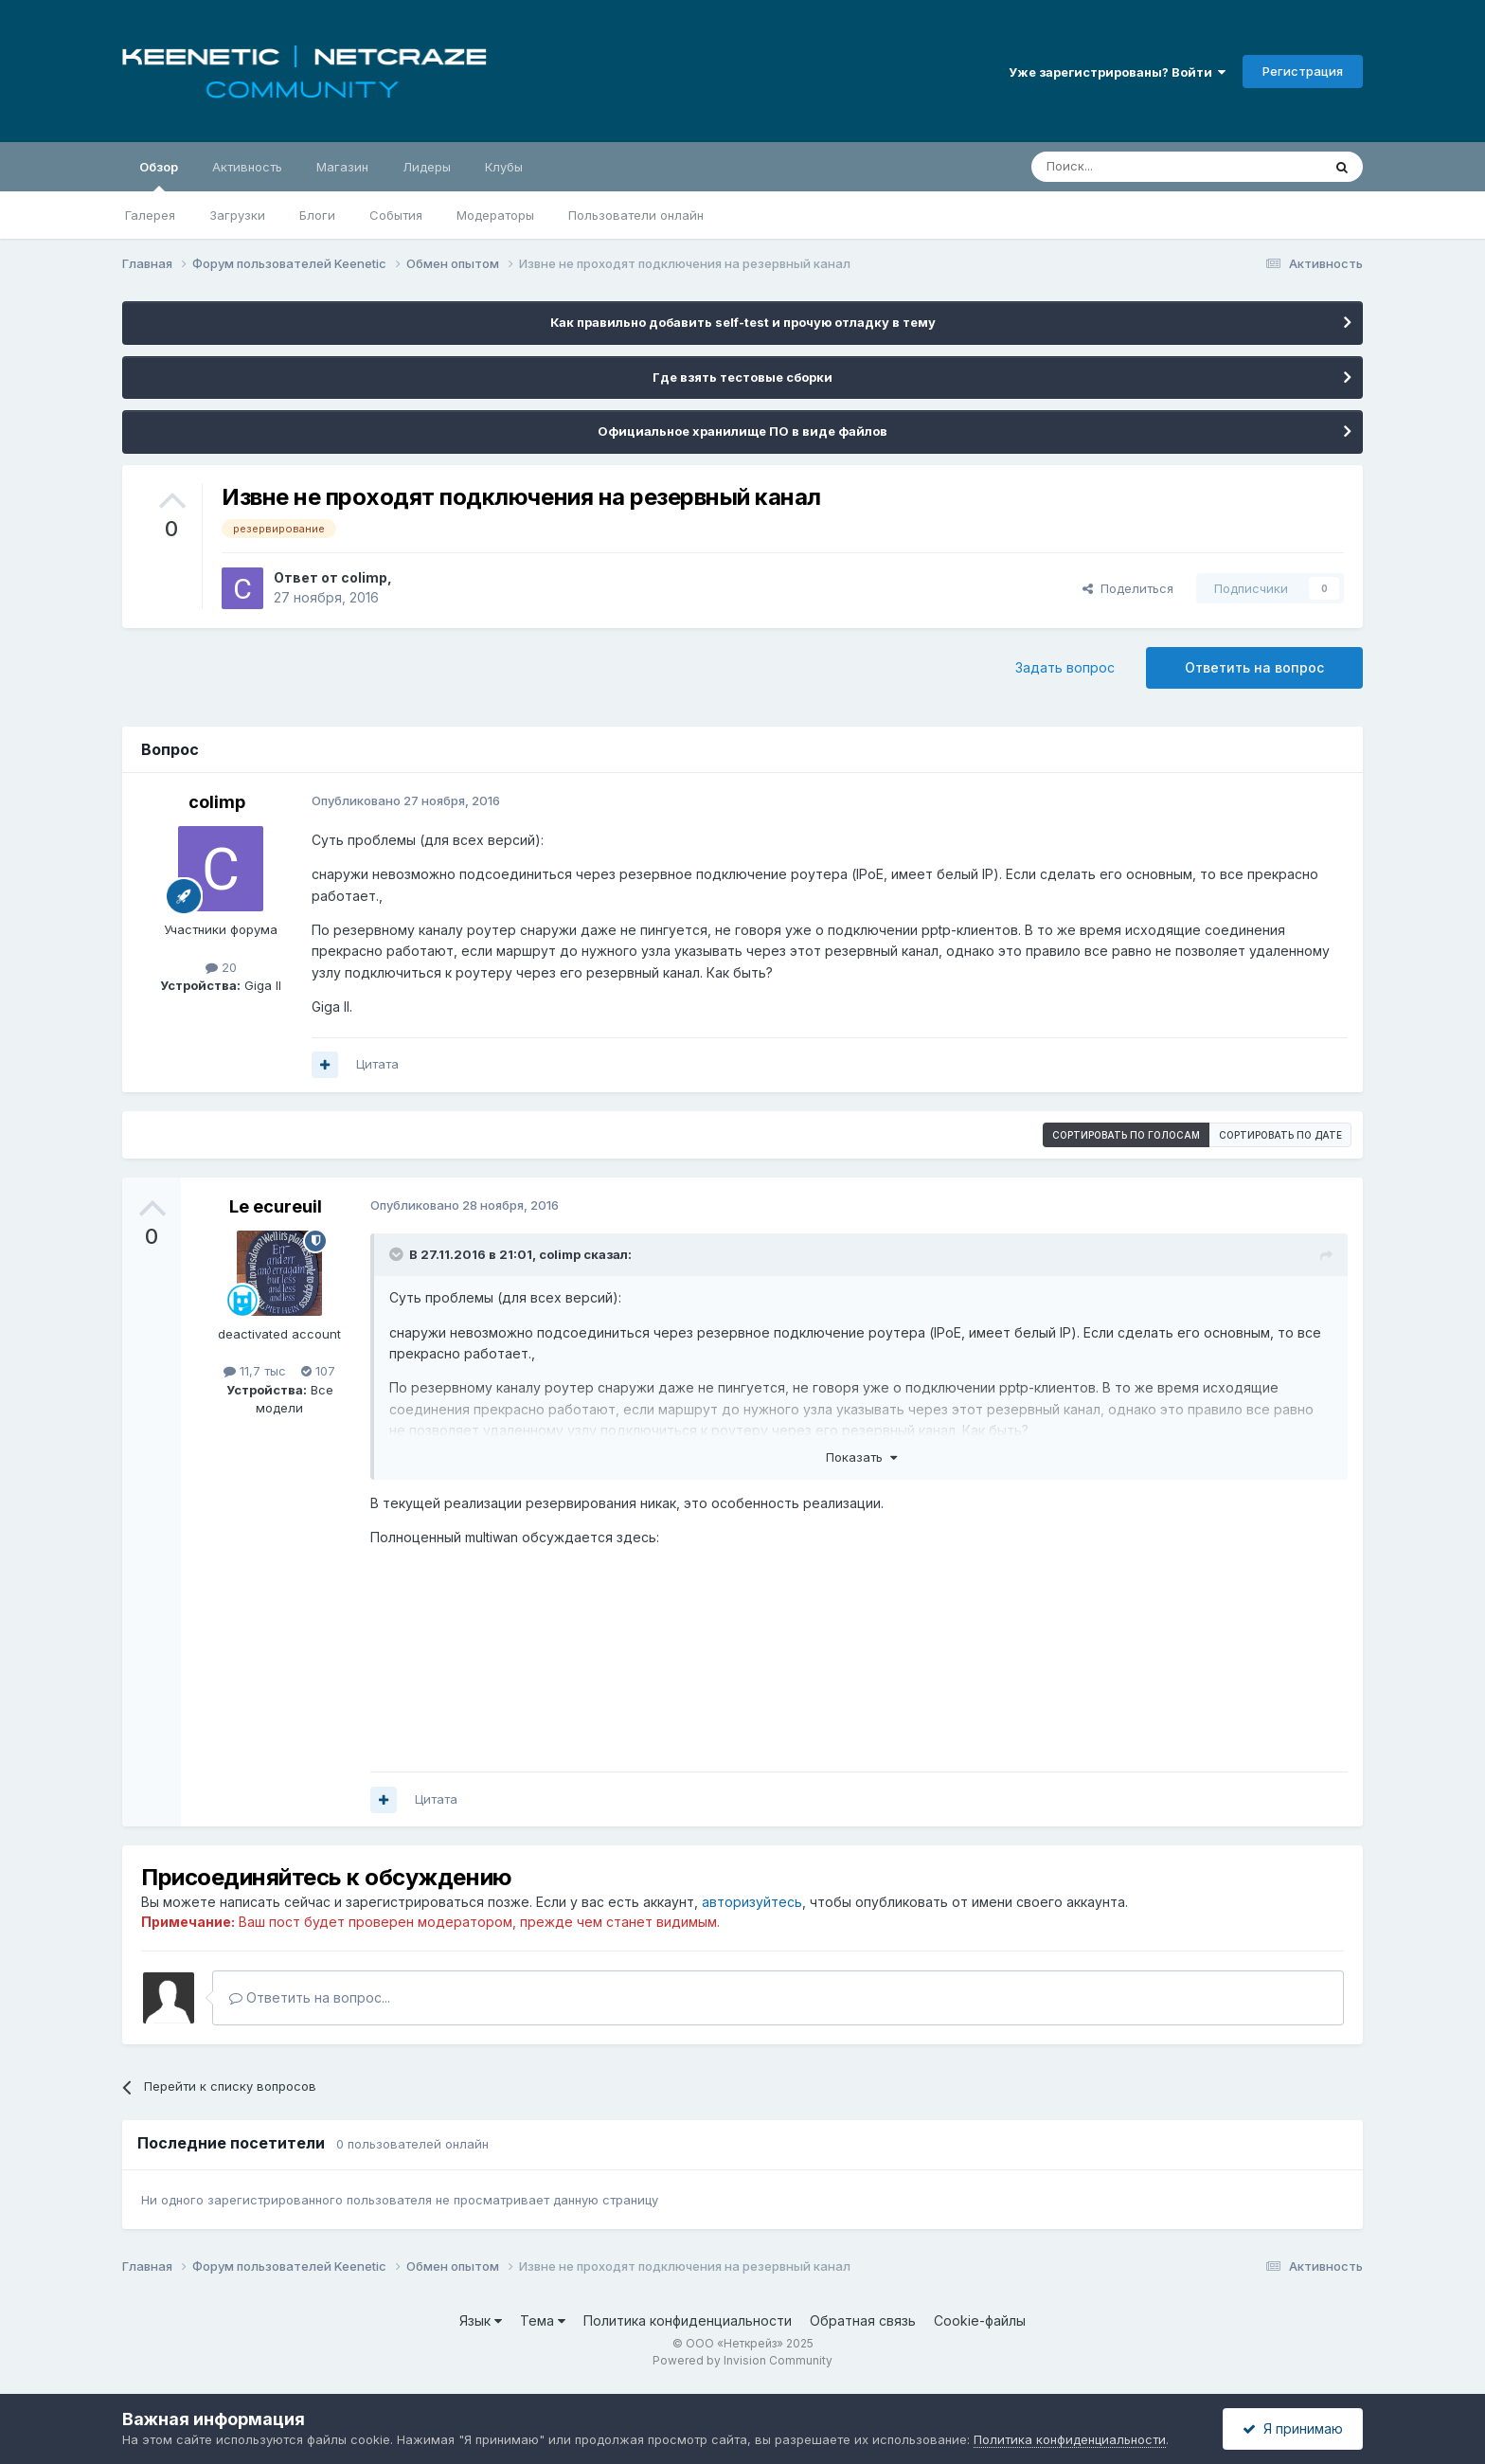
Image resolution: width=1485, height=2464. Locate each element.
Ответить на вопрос (1254, 667)
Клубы (504, 166)
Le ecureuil (275, 1206)
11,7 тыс (255, 1370)
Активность (247, 166)
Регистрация (1302, 71)
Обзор (158, 175)
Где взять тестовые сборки (742, 377)
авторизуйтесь (752, 1902)
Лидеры (427, 166)
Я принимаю (1293, 2428)
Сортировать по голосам (1126, 1135)
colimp (364, 577)
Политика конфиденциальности (687, 2320)
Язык (480, 2320)
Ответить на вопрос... (309, 1997)
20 (221, 967)
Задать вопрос (1065, 667)
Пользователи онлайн (636, 215)
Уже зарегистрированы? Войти (1117, 72)
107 (318, 1370)
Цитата (377, 1063)
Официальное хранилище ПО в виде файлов (742, 431)
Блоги (317, 215)
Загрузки (237, 215)
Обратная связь (863, 2320)
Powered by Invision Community (742, 2360)
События (395, 215)
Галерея (150, 215)
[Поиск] (1132, 167)
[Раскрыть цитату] (397, 1254)
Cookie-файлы (980, 2320)
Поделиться (1127, 588)
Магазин (342, 166)
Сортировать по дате (1280, 1135)
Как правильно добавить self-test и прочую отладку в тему (743, 322)
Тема (542, 2320)
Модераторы (495, 215)
